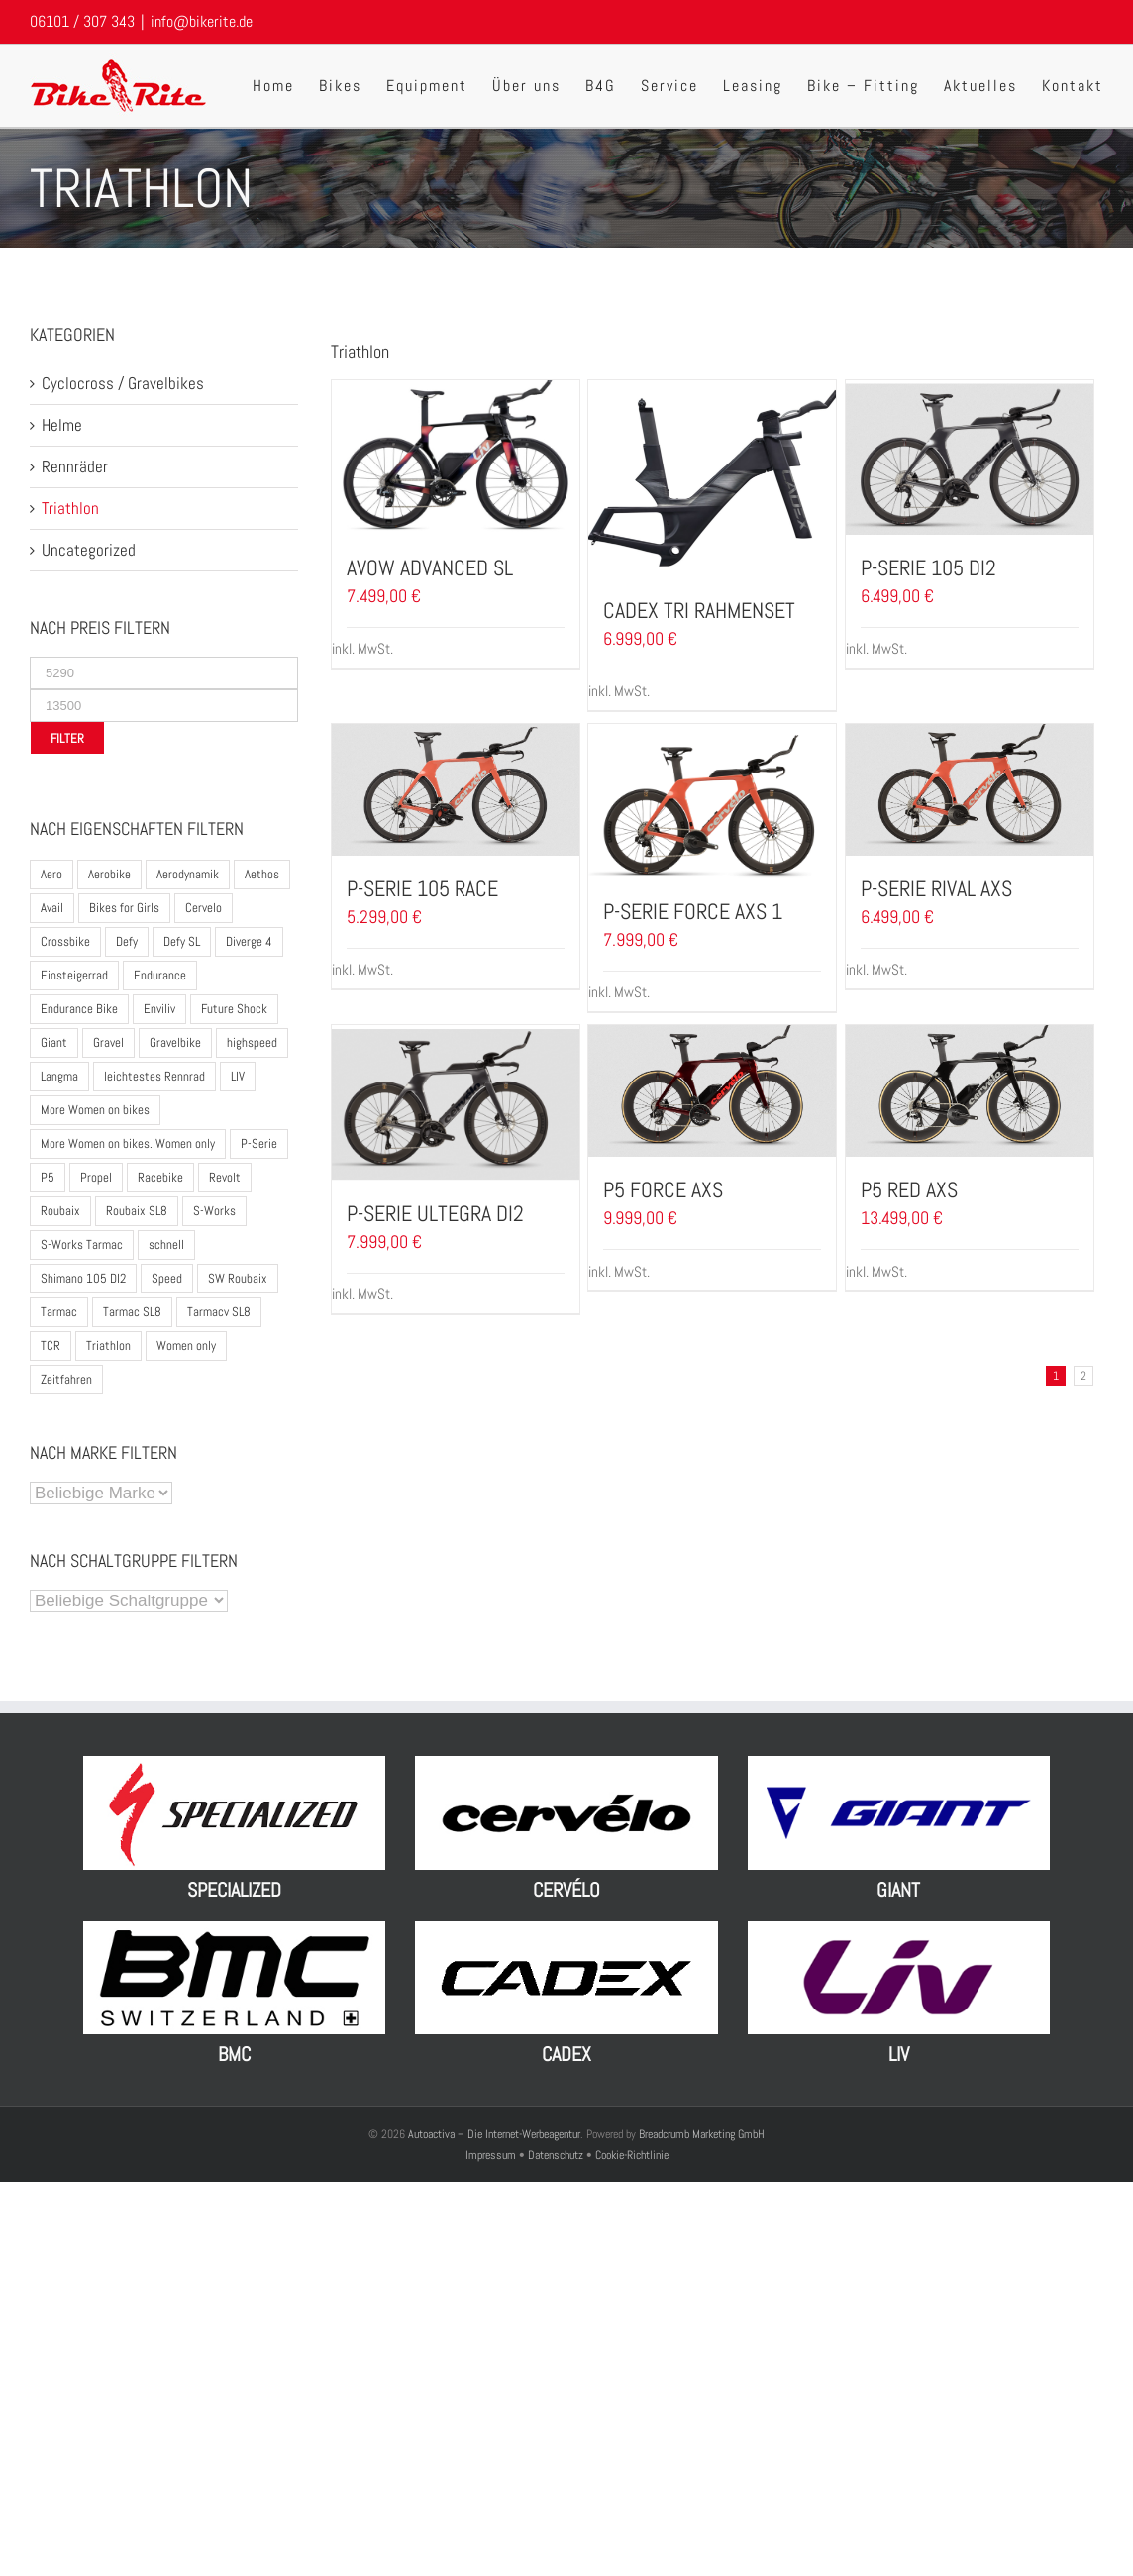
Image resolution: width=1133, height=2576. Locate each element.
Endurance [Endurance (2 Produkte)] (160, 975)
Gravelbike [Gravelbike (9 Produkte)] (175, 1042)
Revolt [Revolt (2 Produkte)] (225, 1177)
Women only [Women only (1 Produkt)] (186, 1345)
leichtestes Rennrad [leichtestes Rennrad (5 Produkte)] (154, 1076)
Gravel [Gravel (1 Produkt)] (108, 1042)
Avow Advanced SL (430, 567)
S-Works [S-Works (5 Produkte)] (214, 1210)
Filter (67, 738)
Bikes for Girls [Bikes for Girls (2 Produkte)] (124, 907)
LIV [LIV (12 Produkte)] (238, 1076)
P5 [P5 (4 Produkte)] (47, 1177)
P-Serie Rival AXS (936, 888)
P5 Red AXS (909, 1189)
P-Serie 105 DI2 (928, 567)
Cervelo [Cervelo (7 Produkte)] (203, 907)
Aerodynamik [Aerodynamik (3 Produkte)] (187, 874)
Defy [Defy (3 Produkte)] (127, 941)
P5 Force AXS (663, 1189)
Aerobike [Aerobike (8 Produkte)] (109, 874)
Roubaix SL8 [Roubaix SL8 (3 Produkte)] (136, 1210)
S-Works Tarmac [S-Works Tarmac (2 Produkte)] (82, 1244)
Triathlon (70, 508)
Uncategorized (89, 550)
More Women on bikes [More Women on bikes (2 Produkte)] (95, 1109)
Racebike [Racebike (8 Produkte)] (160, 1177)
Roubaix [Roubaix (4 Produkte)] (60, 1210)
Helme (62, 425)
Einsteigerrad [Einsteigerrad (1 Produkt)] (74, 975)
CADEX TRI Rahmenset (699, 610)
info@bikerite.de (202, 21)
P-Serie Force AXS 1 (692, 911)
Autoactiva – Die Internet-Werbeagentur (494, 2134)
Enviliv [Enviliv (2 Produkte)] (159, 1008)
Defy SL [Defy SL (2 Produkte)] (181, 941)
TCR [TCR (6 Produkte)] (50, 1345)
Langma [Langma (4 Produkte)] (59, 1076)
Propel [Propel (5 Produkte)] (96, 1177)
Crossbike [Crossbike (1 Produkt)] (65, 941)
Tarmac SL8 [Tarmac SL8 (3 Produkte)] (132, 1311)
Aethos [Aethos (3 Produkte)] (262, 874)
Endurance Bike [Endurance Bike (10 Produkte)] (79, 1008)
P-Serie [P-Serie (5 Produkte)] (259, 1143)
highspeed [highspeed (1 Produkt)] (252, 1042)
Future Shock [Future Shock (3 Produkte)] (234, 1008)
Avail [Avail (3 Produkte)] (52, 907)
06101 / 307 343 (82, 21)
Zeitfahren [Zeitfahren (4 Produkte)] (66, 1379)
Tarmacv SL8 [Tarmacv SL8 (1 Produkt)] (219, 1311)
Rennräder (75, 466)
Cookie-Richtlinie (632, 2155)
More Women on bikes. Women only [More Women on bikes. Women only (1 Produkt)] (128, 1143)
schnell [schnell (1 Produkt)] (166, 1244)
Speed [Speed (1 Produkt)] (167, 1278)
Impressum (492, 2155)
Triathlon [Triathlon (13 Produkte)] (108, 1345)
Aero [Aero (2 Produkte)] (51, 874)
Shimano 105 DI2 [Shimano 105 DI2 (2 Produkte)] (83, 1278)
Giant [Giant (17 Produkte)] (54, 1042)
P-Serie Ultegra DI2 (435, 1213)
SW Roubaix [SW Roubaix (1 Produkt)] (237, 1278)
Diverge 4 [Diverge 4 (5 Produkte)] (249, 941)
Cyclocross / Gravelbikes (123, 383)
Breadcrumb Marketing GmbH (702, 2134)
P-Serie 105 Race (422, 888)
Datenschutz (555, 2155)
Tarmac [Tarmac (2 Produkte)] (59, 1311)
